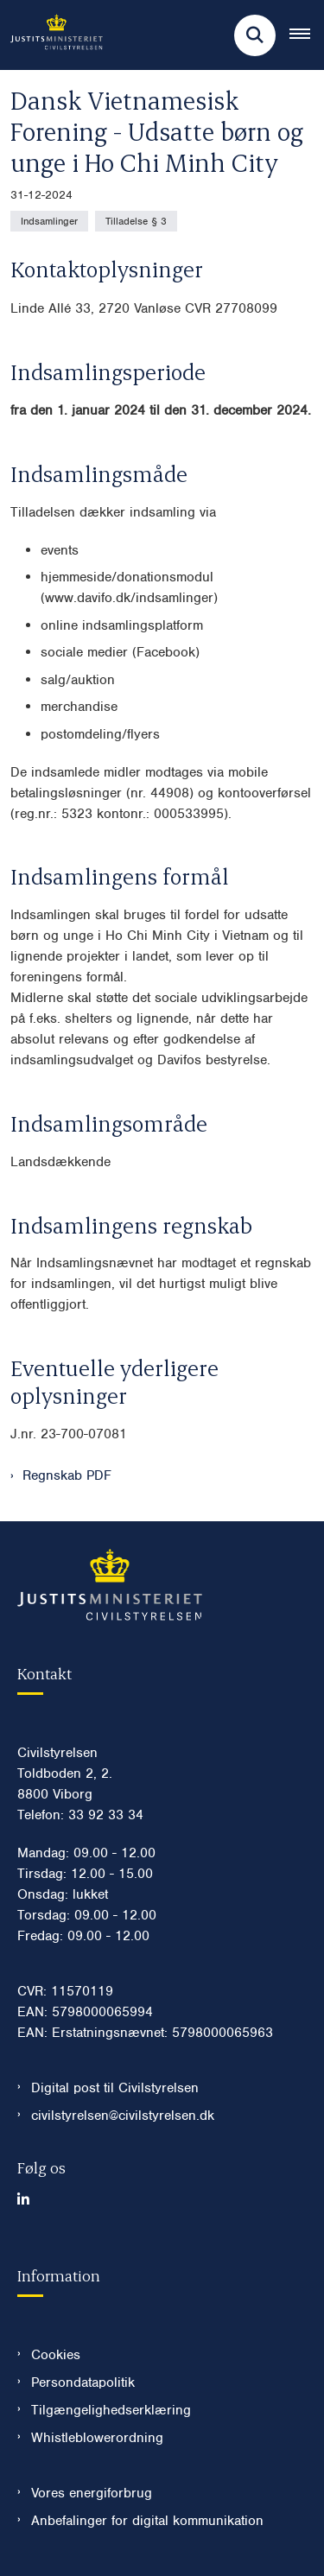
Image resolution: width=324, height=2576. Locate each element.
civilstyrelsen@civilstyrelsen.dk (122, 2115)
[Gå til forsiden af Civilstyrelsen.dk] (51, 35)
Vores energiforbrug (91, 2493)
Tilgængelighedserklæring (111, 2410)
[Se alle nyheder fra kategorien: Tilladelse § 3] (136, 221)
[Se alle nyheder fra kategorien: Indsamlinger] (49, 221)
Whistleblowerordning (97, 2437)
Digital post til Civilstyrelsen (115, 2088)
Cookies (55, 2354)
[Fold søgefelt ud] (255, 35)
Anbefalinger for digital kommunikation (147, 2520)
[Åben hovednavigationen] (306, 35)
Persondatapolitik (83, 2382)
